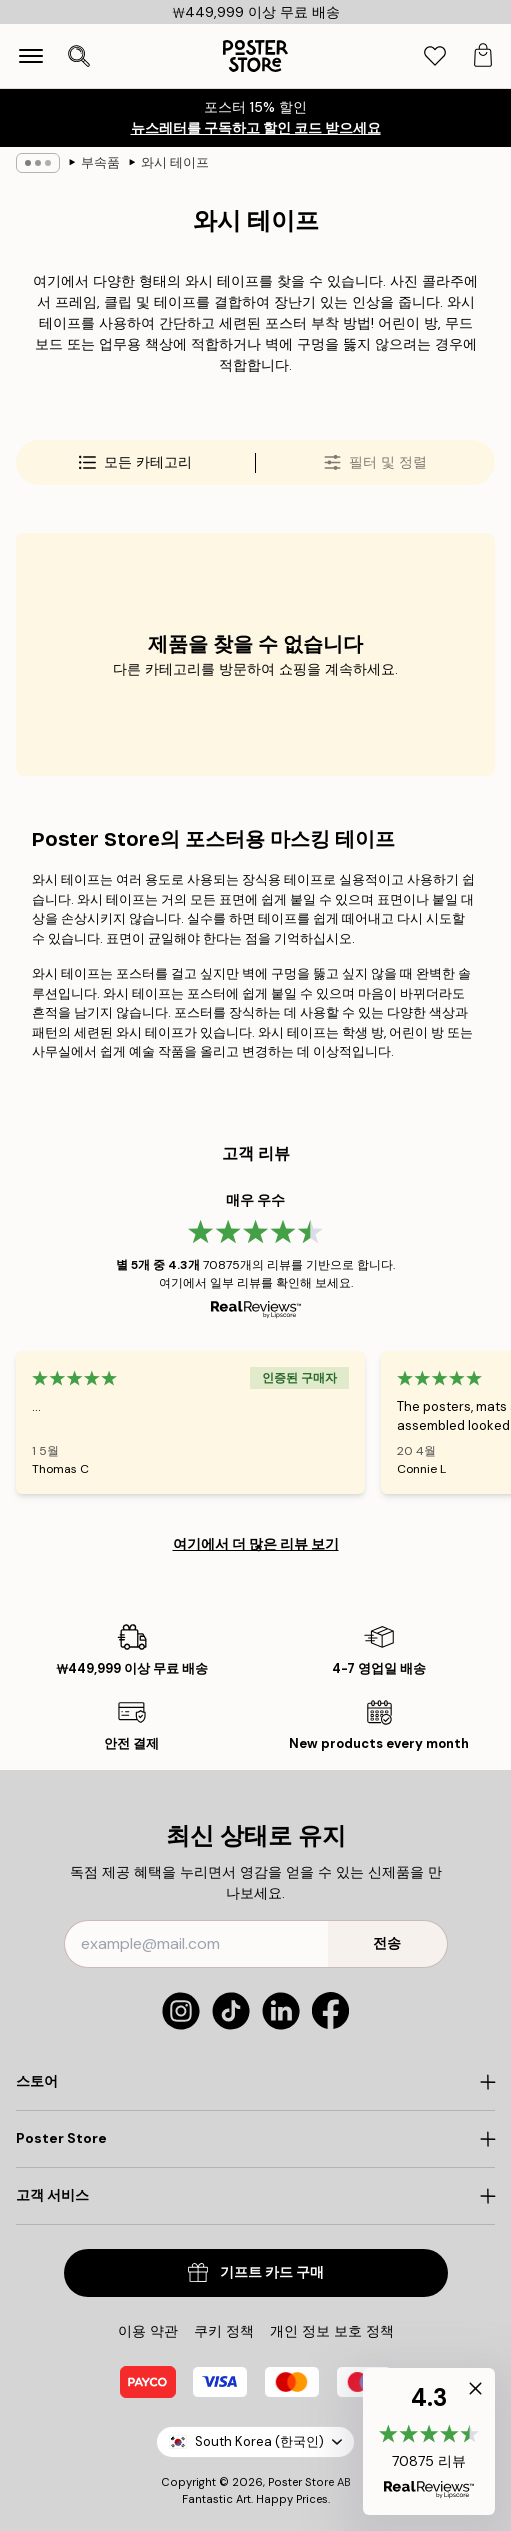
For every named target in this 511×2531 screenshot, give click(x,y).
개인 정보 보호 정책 (332, 2331)
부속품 (100, 162)
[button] (429, 2441)
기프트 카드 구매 (256, 2272)
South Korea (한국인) (255, 2441)
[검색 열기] (79, 56)
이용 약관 (148, 2331)
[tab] (435, 56)
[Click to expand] (255, 2082)
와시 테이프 (175, 162)
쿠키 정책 (224, 2331)
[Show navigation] (31, 56)
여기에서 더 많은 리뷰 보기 (256, 1544)
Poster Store (301, 2482)
